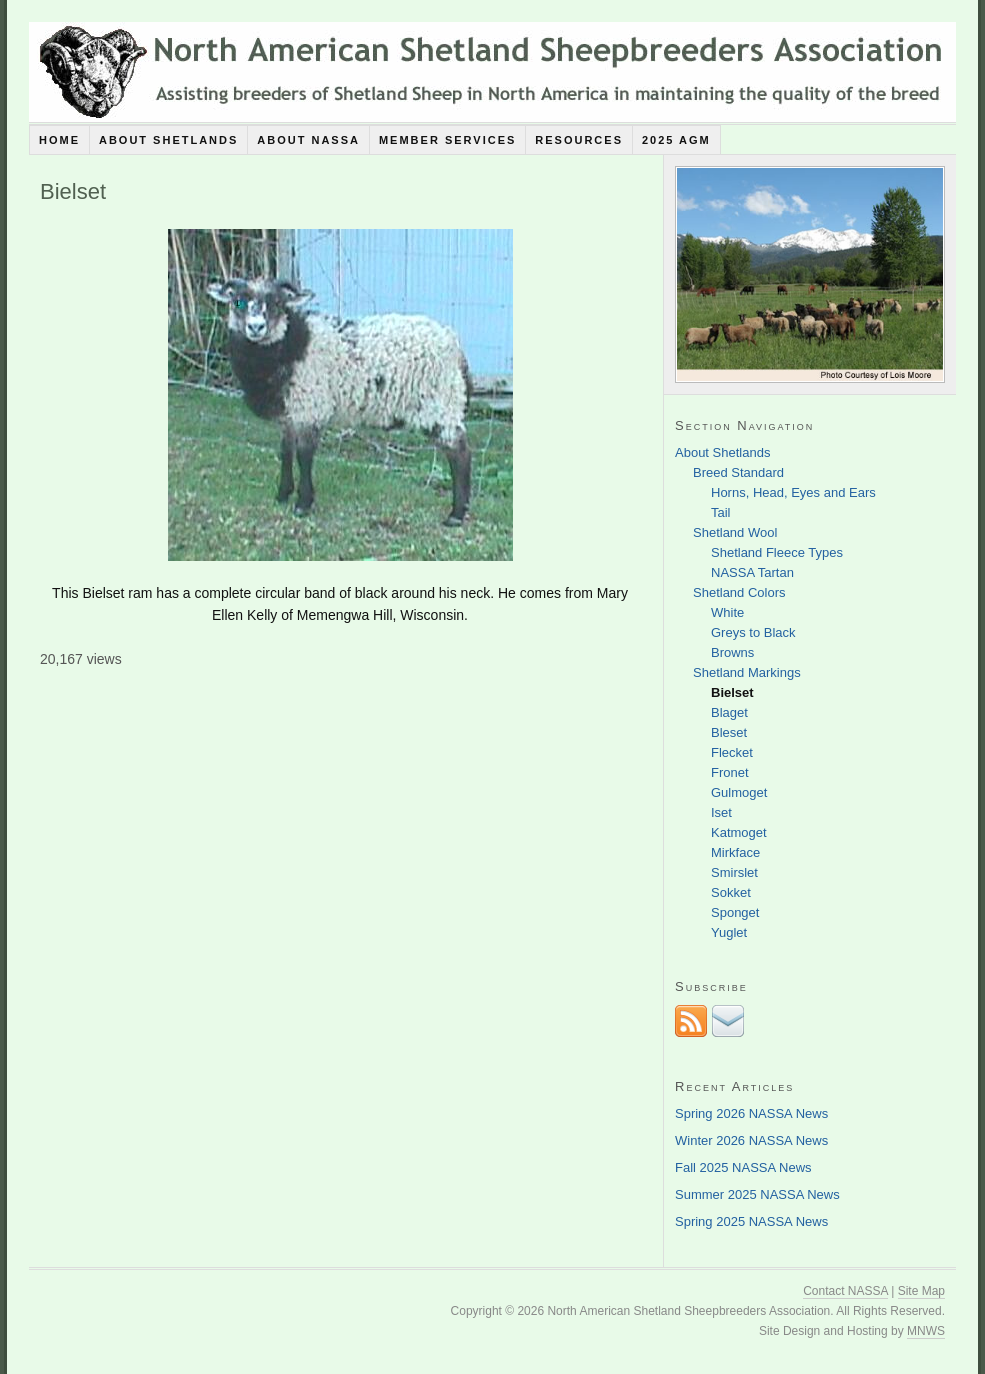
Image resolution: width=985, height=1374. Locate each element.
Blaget (729, 712)
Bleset (729, 732)
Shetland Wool (735, 532)
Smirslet (734, 872)
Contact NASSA (845, 1291)
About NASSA (308, 140)
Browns (732, 652)
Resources (579, 140)
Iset (721, 812)
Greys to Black (753, 632)
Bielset (732, 692)
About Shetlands (168, 140)
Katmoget (739, 832)
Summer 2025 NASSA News (757, 1194)
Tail (721, 512)
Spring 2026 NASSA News (751, 1113)
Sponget (735, 912)
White (727, 612)
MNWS (926, 1331)
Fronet (730, 772)
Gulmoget (739, 792)
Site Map (921, 1291)
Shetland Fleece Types (777, 552)
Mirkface (735, 852)
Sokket (731, 892)
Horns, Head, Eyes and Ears (793, 492)
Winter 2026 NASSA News (751, 1140)
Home (59, 140)
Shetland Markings (747, 672)
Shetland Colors (739, 592)
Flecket (732, 752)
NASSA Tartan (752, 572)
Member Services (447, 140)
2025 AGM (676, 140)
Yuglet (729, 932)
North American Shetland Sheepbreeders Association (492, 72)
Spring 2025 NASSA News (751, 1221)
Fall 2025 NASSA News (743, 1167)
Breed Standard (738, 472)
